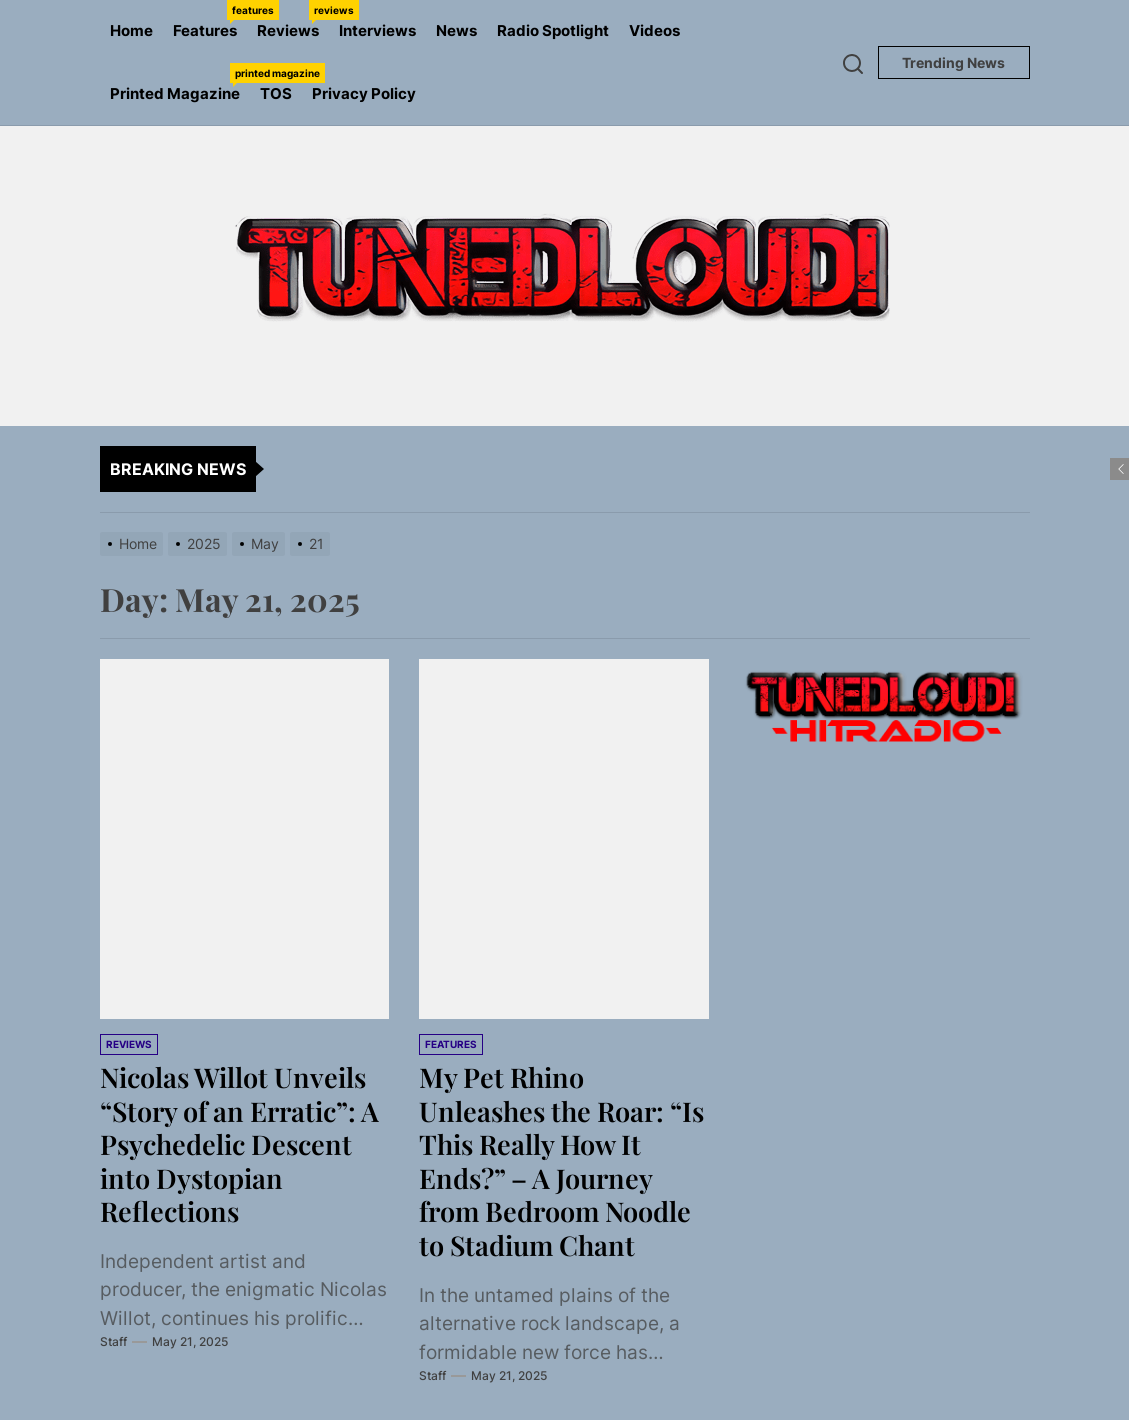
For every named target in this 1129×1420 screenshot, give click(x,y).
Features (210, 20)
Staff (113, 1341)
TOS (276, 93)
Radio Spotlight (553, 30)
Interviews (377, 30)
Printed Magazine (180, 83)
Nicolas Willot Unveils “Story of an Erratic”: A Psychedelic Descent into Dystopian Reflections (243, 1143)
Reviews (293, 20)
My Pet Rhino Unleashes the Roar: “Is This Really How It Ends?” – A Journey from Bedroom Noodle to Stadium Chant (562, 1160)
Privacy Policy (364, 93)
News (456, 30)
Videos (654, 30)
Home (131, 30)
